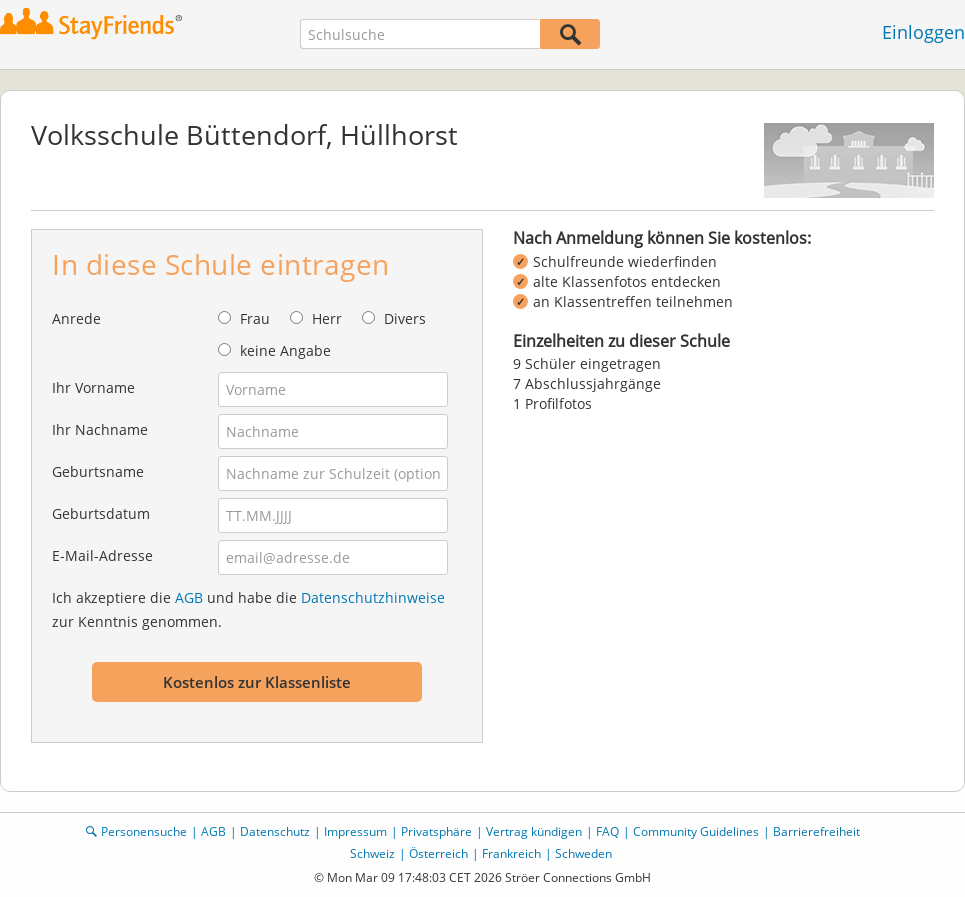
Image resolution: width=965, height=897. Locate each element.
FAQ (607, 831)
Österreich (438, 853)
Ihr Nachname (100, 429)
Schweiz (372, 853)
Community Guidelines (696, 831)
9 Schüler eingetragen (587, 363)
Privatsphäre (436, 831)
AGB (189, 597)
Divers (405, 318)
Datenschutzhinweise (373, 597)
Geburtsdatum (101, 513)
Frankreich (511, 853)
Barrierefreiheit (816, 831)
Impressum (355, 831)
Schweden (583, 853)
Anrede (76, 318)
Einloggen (923, 32)
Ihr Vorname (93, 387)
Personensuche (144, 831)
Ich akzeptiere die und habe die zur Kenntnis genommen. (248, 609)
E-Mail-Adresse (102, 555)
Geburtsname (98, 471)
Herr (327, 318)
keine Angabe (285, 350)
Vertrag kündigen (534, 831)
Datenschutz (275, 831)
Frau (255, 318)
